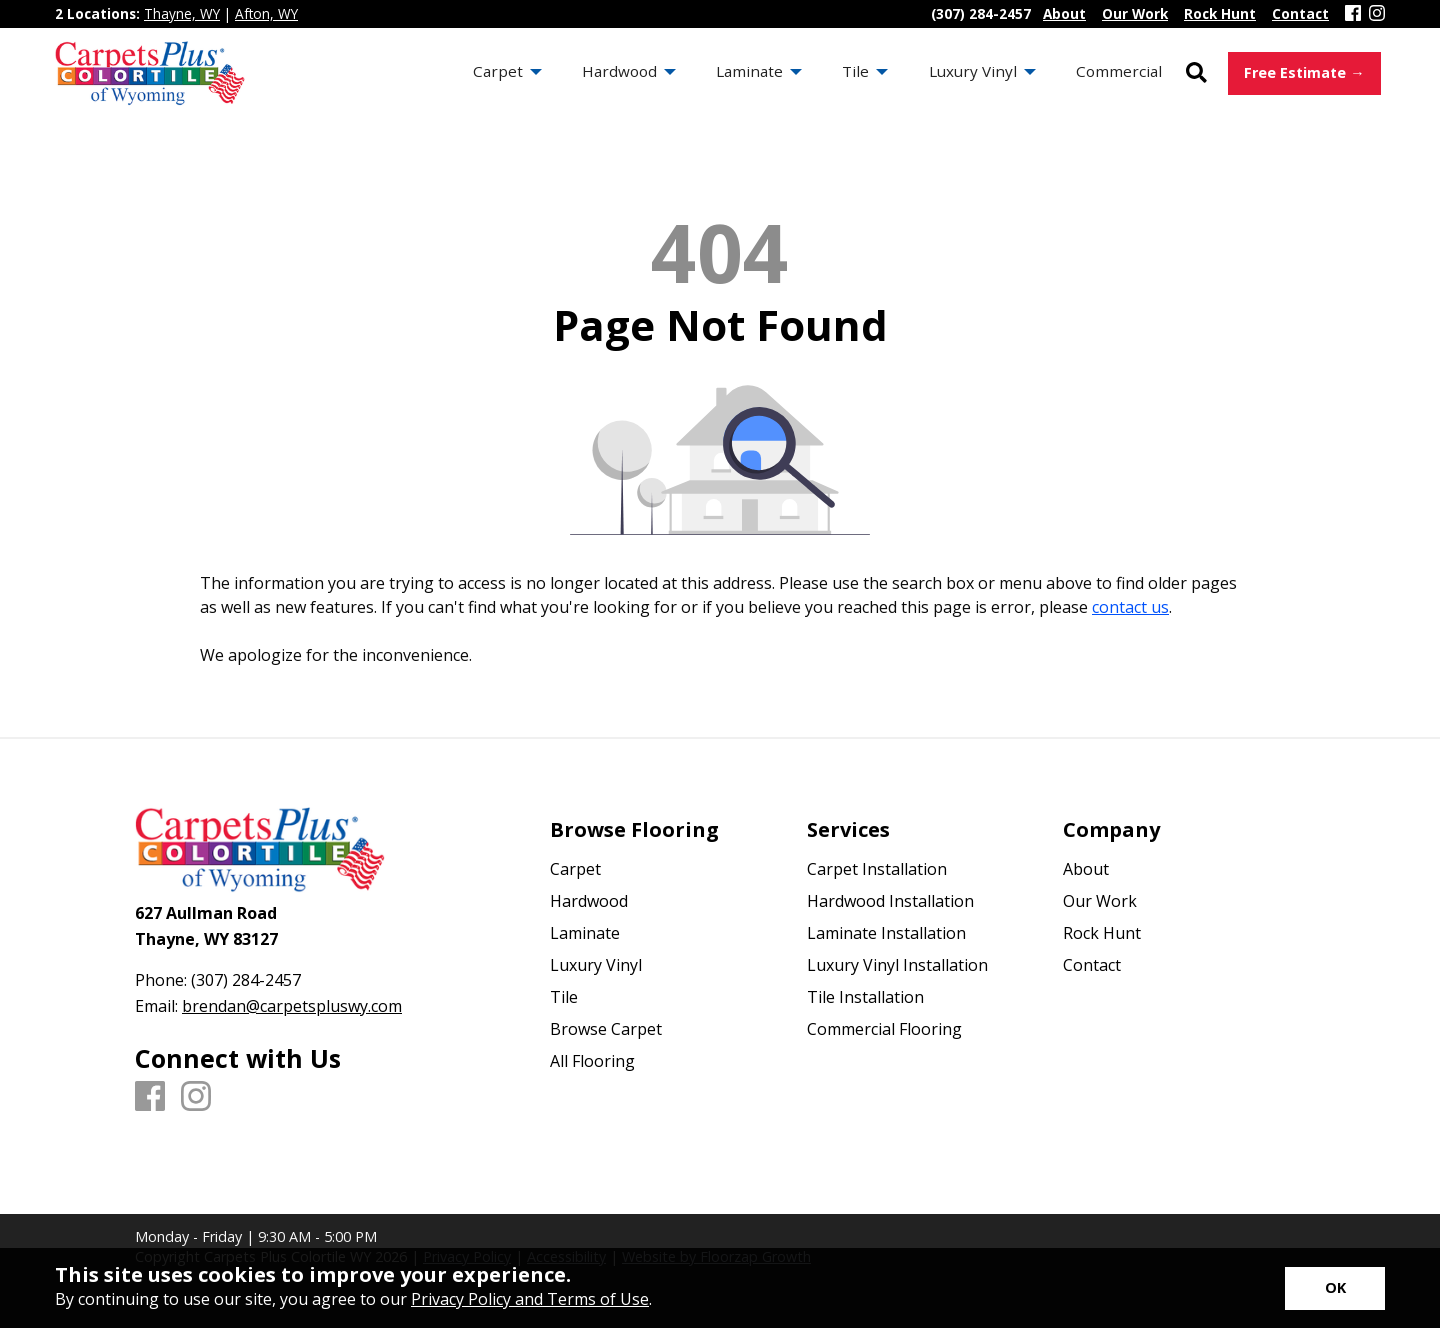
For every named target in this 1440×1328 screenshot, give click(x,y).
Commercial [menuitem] (1119, 71)
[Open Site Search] (1196, 73)
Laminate (585, 933)
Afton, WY (266, 13)
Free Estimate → (1304, 72)
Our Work (1100, 901)
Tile (564, 997)
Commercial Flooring (884, 1029)
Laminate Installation (886, 933)
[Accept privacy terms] (1335, 1288)
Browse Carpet (606, 1029)
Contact (1092, 965)
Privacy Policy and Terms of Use (530, 1299)
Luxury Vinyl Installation (897, 965)
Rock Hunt (1102, 933)
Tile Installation (865, 997)
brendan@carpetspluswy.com (292, 1006)
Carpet (575, 869)
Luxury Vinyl (596, 965)
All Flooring (592, 1061)
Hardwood (589, 901)
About (1086, 869)
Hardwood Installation (890, 901)
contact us (1130, 607)
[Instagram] (1377, 14)
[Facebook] (1353, 14)
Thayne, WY (182, 13)
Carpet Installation (877, 869)
